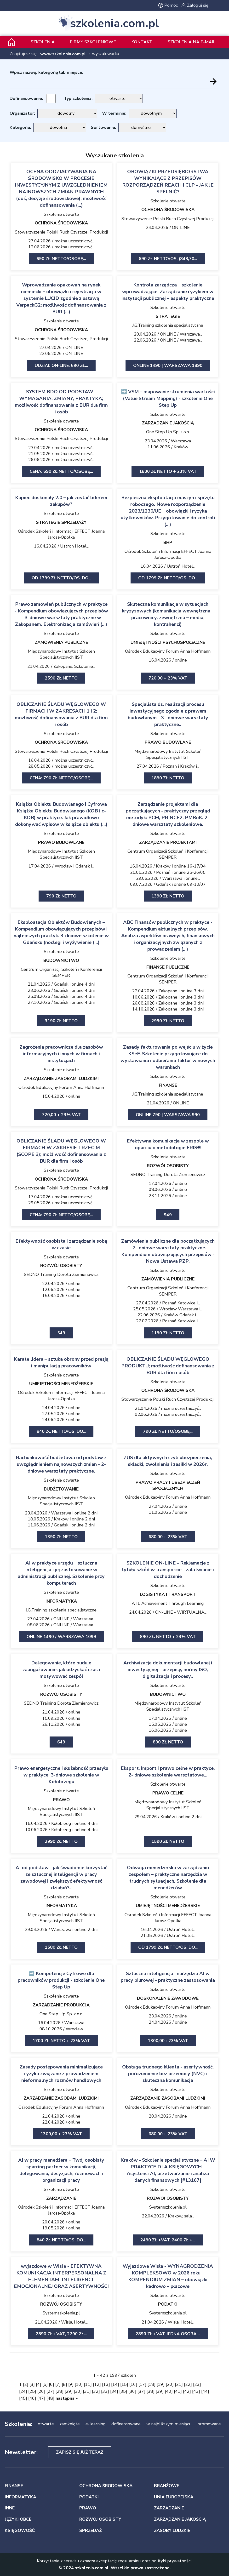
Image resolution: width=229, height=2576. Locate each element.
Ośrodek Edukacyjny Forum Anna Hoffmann (168, 651)
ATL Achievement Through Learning (168, 1603)
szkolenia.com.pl (114, 23)
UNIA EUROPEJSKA (173, 2497)
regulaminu (129, 2561)
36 (132, 2391)
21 (178, 2384)
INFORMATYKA (61, 1601)
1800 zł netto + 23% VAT (168, 471)
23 (197, 2384)
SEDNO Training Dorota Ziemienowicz (168, 1174)
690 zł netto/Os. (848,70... (168, 259)
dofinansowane (126, 2424)
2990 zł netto (167, 1021)
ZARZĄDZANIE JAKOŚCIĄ (168, 423)
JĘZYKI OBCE (18, 2519)
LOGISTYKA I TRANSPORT (168, 1594)
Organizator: (22, 113)
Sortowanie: (103, 127)
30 (77, 2391)
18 (151, 2384)
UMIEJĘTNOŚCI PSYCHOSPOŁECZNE (168, 642)
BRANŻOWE (166, 2486)
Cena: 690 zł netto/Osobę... (61, 471)
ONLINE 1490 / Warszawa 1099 (61, 1636)
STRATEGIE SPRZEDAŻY (61, 522)
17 (142, 2384)
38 (150, 2391)
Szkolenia (43, 42)
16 (133, 2384)
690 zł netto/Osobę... (61, 259)
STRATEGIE (168, 316)
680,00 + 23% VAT (168, 1537)
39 (159, 2391)
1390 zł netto (167, 896)
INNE (10, 2508)
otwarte (46, 2424)
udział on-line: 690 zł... (61, 365)
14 (115, 2384)
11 (87, 2384)
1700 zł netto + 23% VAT (61, 2041)
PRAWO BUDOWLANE (168, 742)
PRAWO (61, 1800)
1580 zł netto (61, 1947)
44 (205, 2391)
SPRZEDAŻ (90, 2530)
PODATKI (167, 2304)
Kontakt (141, 42)
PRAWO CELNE (167, 1793)
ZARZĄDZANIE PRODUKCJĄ (61, 2005)
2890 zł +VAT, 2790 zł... (61, 2334)
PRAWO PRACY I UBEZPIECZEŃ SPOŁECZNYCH (168, 1485)
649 (61, 1742)
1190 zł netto (167, 1333)
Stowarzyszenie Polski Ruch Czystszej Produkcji (61, 232)
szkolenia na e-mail (191, 42)
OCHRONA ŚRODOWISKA (61, 223)
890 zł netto (168, 1742)
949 (168, 1215)
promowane (209, 2424)
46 (32, 2398)
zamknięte (70, 2424)
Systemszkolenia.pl (168, 2207)
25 (32, 2391)
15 (124, 2384)
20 (169, 2384)
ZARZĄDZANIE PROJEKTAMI (168, 842)
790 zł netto (61, 896)
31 (86, 2391)
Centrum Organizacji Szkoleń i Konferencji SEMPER (167, 854)
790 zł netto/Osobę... (168, 1431)
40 (168, 2391)
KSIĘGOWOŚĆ (20, 2530)
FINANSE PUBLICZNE (167, 967)
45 (23, 2398)
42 (186, 2391)
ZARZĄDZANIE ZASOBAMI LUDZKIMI (61, 1078)
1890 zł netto (167, 778)
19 (160, 2384)
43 (196, 2391)
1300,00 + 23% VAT (61, 2134)
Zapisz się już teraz (79, 2452)
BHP (167, 542)
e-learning (96, 2424)
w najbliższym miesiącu (169, 2424)
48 (50, 2398)
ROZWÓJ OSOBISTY (168, 1166)
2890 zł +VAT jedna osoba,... (168, 2334)
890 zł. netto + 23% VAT (168, 1636)
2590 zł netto (61, 678)
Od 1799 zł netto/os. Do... (61, 578)
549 (61, 1333)
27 (50, 2391)
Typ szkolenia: (78, 98)
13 (106, 2384)
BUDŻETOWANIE (61, 1489)
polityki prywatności (171, 2561)
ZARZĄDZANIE (61, 2198)
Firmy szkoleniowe (93, 42)
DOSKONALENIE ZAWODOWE (168, 1998)
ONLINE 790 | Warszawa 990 (168, 1115)
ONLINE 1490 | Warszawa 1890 (167, 365)
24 (23, 2391)
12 (96, 2384)
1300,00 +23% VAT (168, 2041)
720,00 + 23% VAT (168, 678)
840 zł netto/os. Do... (61, 1431)
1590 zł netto (167, 1841)
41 (177, 2391)
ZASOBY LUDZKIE (172, 2530)
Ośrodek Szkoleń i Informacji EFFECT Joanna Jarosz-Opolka (61, 534)
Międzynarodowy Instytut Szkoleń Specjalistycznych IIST (61, 654)
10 (78, 2384)
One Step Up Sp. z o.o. (168, 432)
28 (59, 2391)
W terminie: (114, 113)
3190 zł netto (61, 1021)
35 (123, 2391)
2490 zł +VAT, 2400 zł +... (167, 2240)
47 (41, 2398)
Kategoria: (20, 127)
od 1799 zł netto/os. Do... (168, 578)
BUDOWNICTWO (61, 960)
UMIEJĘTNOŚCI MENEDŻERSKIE (61, 1384)
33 (105, 2391)
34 (114, 2391)
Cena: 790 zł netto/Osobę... (61, 778)
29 (68, 2391)
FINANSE (168, 1085)
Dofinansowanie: (26, 98)
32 (95, 2391)
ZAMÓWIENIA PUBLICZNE (61, 642)
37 (141, 2391)
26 (41, 2391)
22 (187, 2384)
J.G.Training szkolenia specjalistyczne (167, 325)
